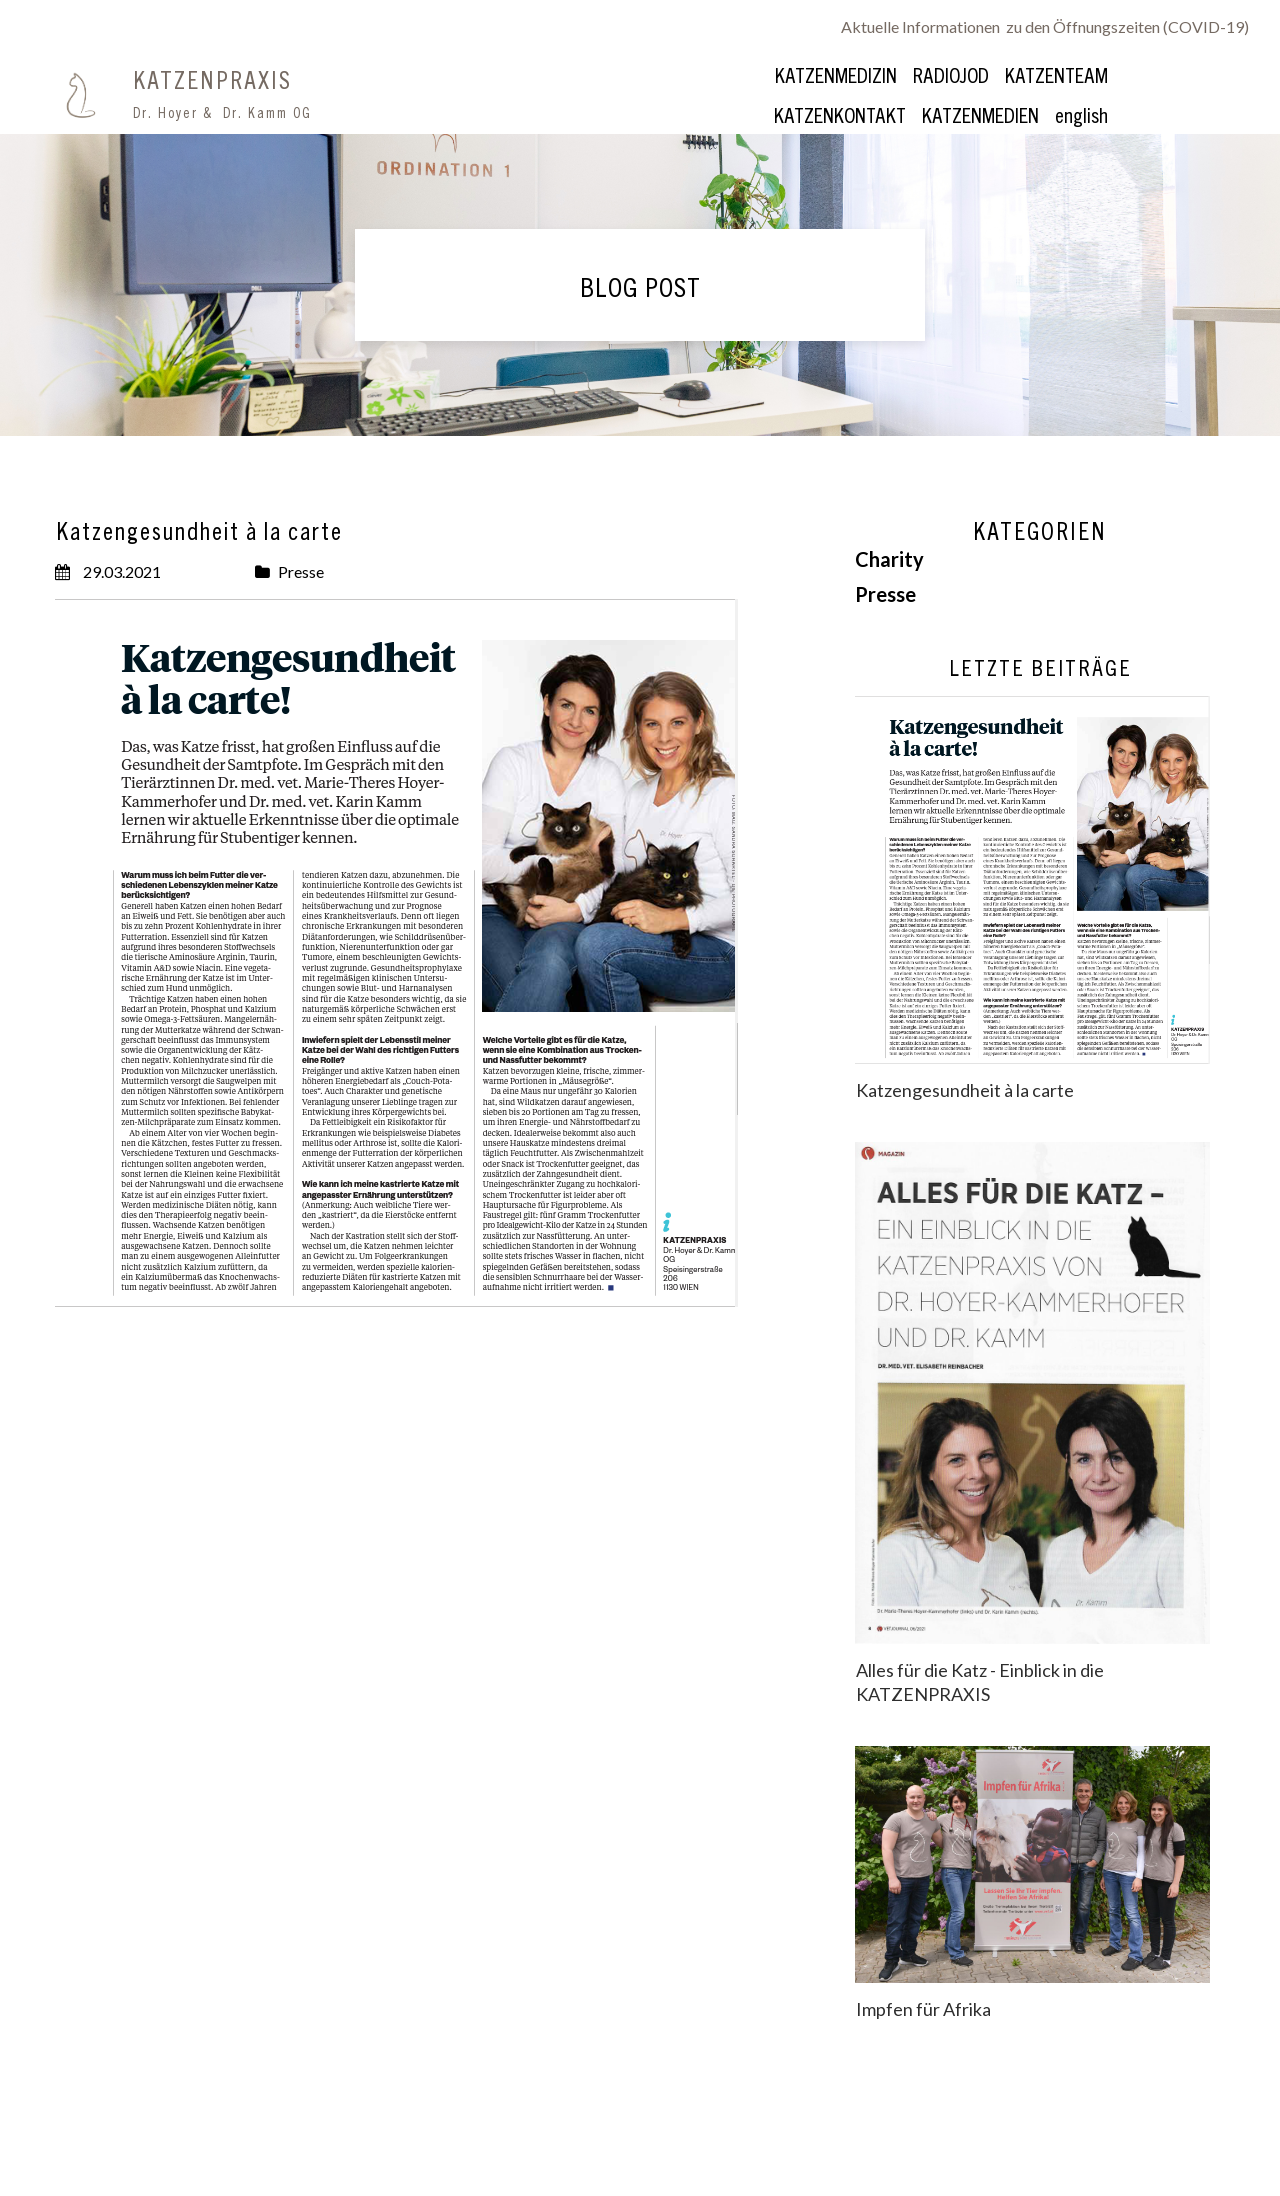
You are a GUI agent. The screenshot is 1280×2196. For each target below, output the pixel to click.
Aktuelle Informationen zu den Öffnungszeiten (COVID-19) (1045, 26)
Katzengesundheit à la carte (965, 1090)
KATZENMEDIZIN (836, 74)
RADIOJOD (951, 74)
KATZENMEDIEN (980, 114)
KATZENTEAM (1056, 74)
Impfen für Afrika (923, 2009)
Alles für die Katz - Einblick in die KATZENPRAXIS (980, 1681)
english (1081, 114)
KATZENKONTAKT (840, 114)
